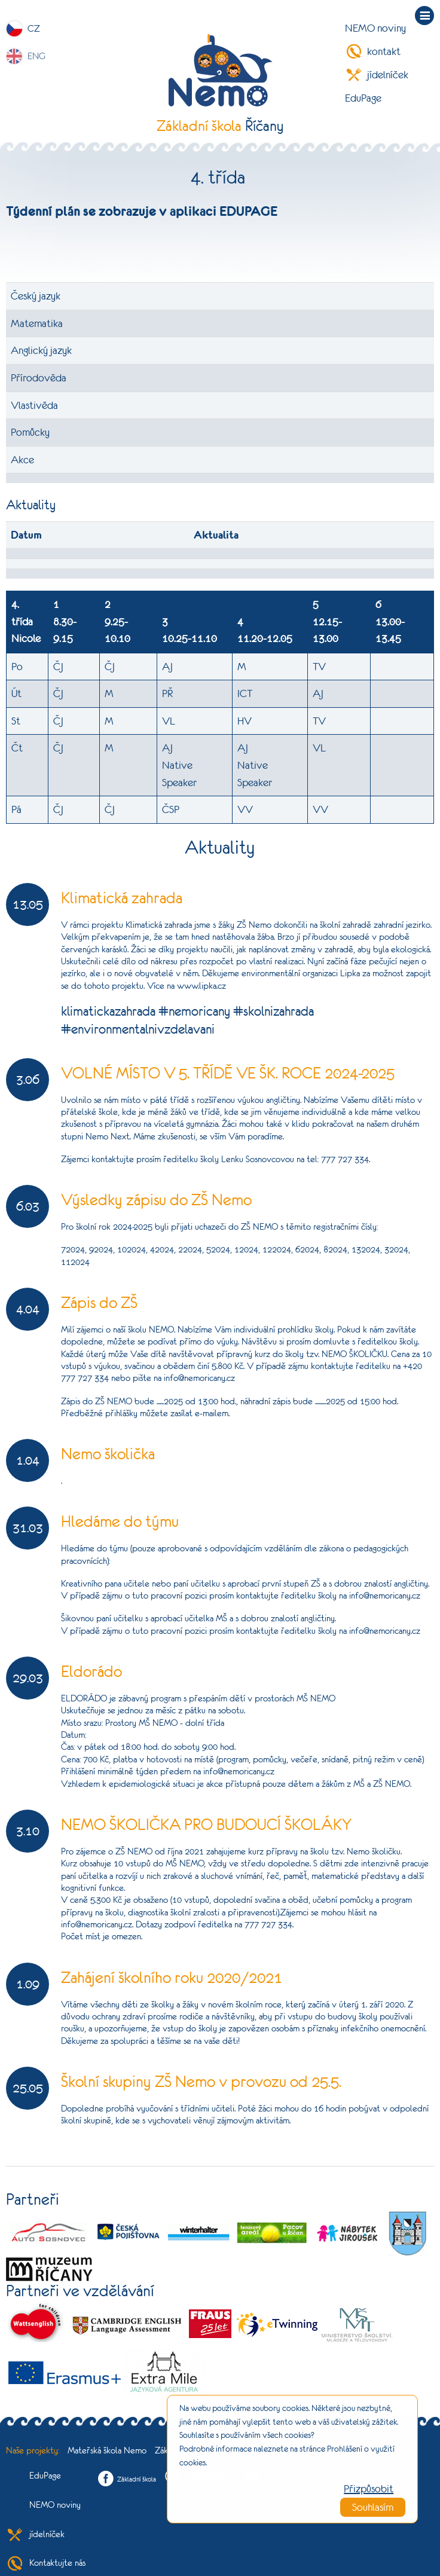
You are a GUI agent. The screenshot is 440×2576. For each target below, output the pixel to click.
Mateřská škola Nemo (107, 2450)
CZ (34, 28)
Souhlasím (372, 2507)
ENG (36, 56)
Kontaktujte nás (45, 2562)
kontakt (373, 51)
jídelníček (376, 75)
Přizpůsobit (368, 2489)
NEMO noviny (375, 28)
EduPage (363, 98)
